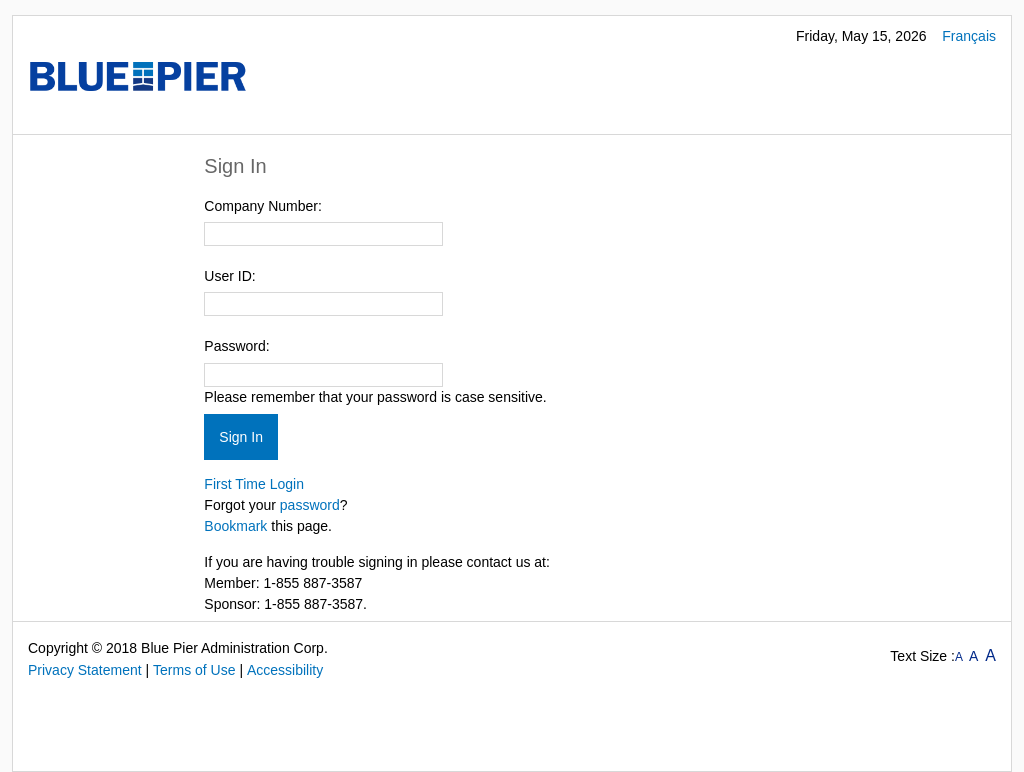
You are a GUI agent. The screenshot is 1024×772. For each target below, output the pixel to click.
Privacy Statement (85, 670)
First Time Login (254, 484)
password (310, 505)
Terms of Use (194, 670)
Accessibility (285, 670)
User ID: (229, 276)
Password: (236, 346)
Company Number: (263, 206)
